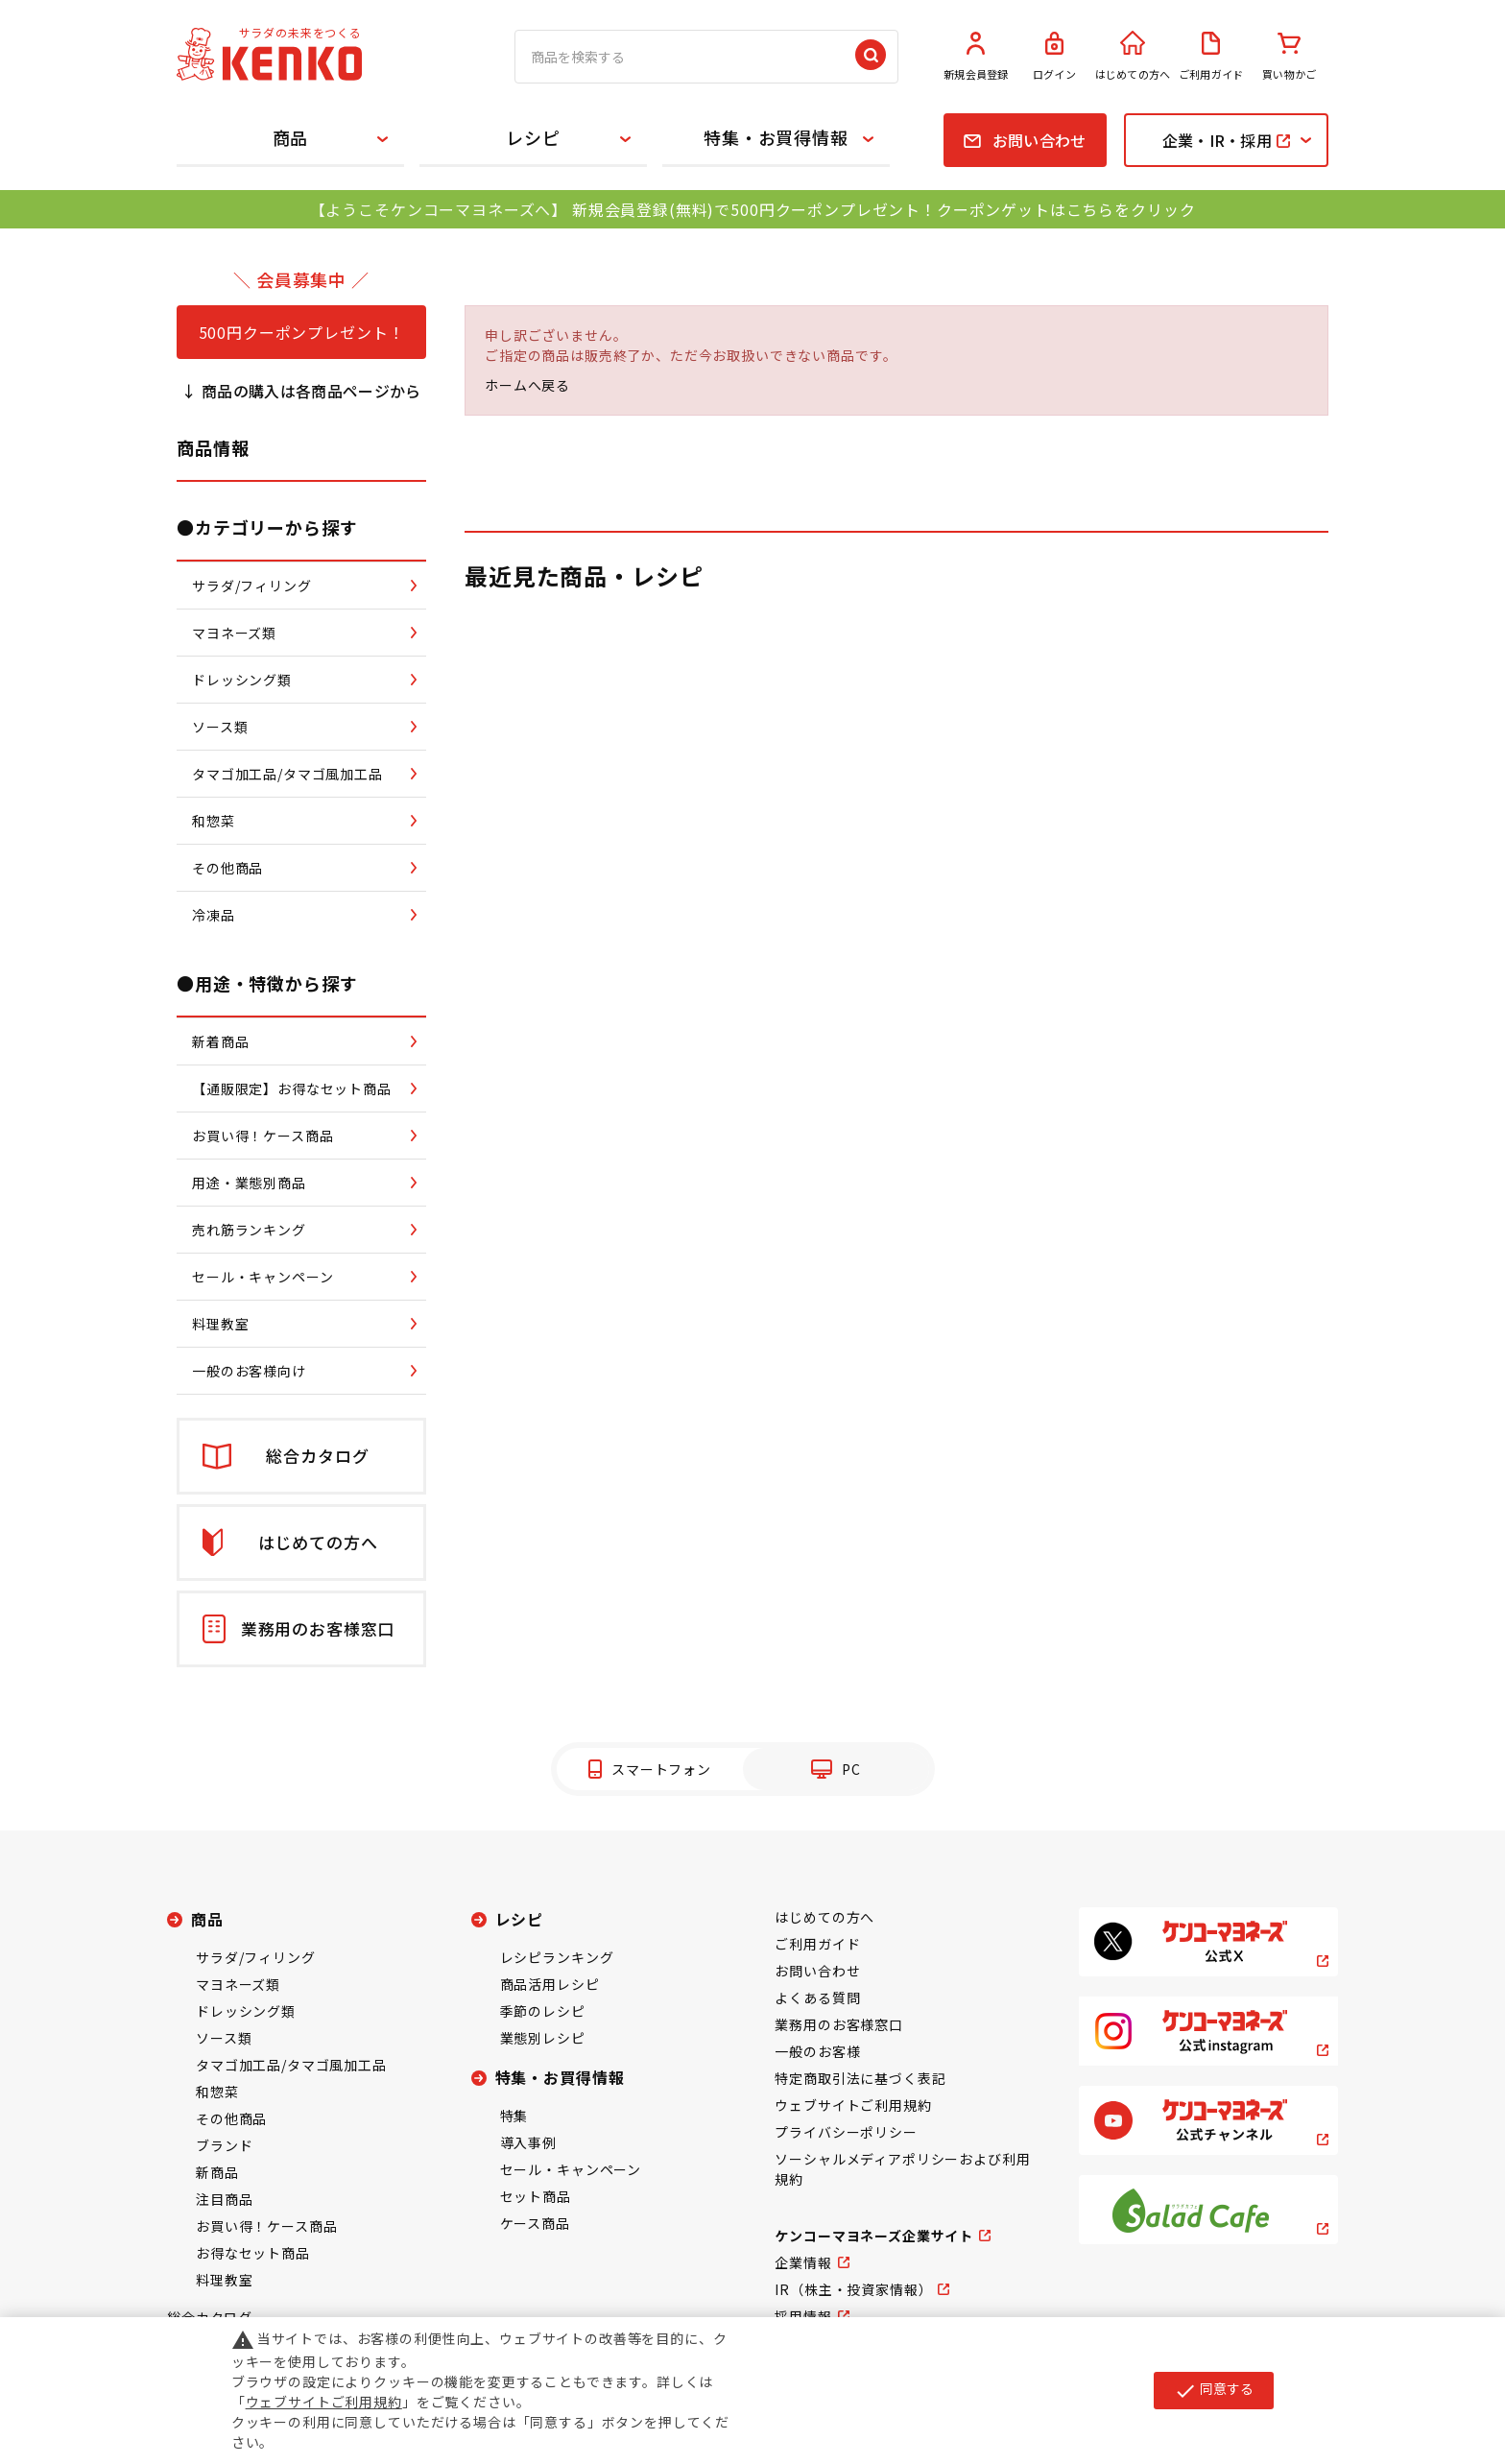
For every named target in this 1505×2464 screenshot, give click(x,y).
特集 (514, 2115)
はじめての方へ (1132, 57)
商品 (291, 137)
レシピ (533, 137)
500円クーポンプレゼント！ (302, 332)
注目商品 (224, 2199)
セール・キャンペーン (570, 2169)
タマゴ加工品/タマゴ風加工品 (291, 2064)
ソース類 (223, 2037)
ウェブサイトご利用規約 (853, 2105)
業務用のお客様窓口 (839, 2024)
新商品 (217, 2172)
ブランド (224, 2145)
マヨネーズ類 (238, 1984)
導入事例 (528, 2142)
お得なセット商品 (253, 2252)
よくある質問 (817, 1997)
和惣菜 (217, 2091)
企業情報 (803, 2262)
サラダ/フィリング (256, 1957)
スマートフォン (661, 1769)
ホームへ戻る (527, 385)
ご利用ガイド (1211, 57)
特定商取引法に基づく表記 (860, 2078)
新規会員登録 (976, 57)
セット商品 (535, 2196)
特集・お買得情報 (776, 137)
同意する (1214, 2390)
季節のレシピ (542, 2011)
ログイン (1054, 57)
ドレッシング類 (246, 2011)
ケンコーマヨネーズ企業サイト (874, 2235)
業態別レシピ (542, 2037)
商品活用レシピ (550, 1984)
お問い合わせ (817, 1970)
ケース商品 (535, 2223)
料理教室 (224, 2279)
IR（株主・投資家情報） (853, 2289)
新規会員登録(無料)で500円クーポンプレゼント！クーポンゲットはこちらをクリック (883, 209)
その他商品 (231, 2118)
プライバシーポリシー (846, 2131)
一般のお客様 (817, 2051)
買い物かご (1289, 57)
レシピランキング (557, 1957)
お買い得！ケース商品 (266, 2226)
